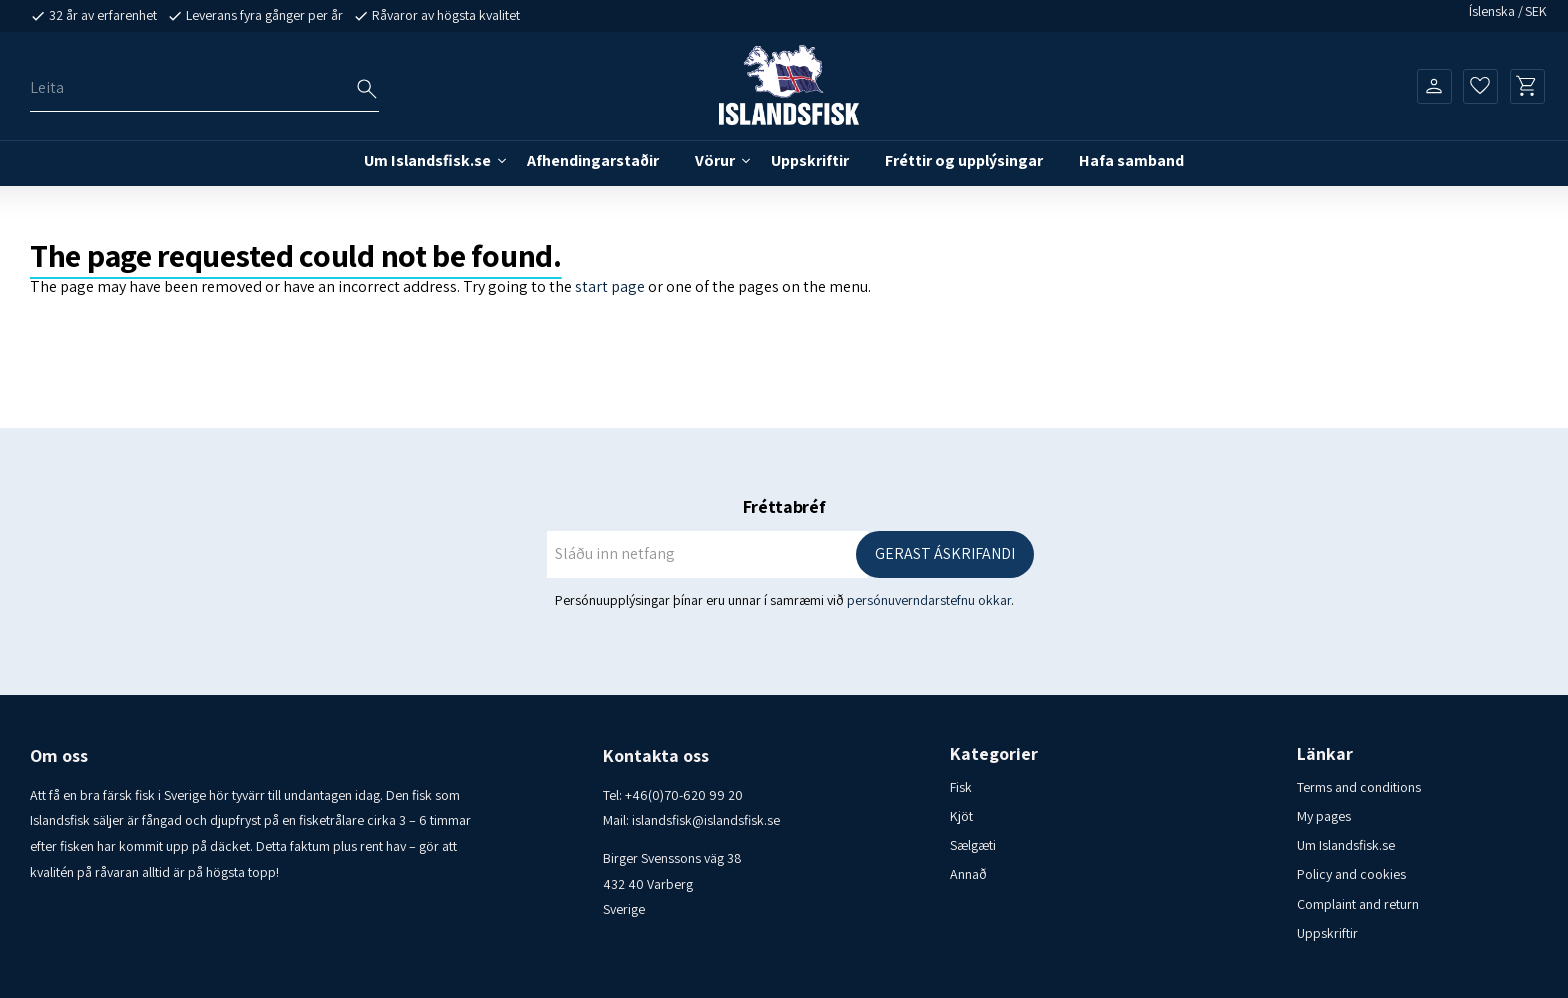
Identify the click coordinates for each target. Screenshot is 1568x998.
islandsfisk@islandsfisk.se (706, 820)
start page (610, 286)
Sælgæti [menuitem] (973, 845)
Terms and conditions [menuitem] (1359, 787)
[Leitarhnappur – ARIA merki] (367, 89)
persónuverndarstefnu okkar (929, 600)
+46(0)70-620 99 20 (684, 795)
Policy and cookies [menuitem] (1351, 874)
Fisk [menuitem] (961, 787)
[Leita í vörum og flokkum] (204, 88)
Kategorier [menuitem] (994, 754)
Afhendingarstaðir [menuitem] (593, 160)
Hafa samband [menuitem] (1131, 160)
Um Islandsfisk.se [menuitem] (427, 160)
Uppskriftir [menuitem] (810, 160)
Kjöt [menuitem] (961, 816)
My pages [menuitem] (1324, 816)
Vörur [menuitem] (715, 160)
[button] (1480, 86)
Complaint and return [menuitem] (1358, 904)
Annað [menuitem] (968, 874)
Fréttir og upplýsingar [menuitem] (964, 160)
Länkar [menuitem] (1325, 754)
